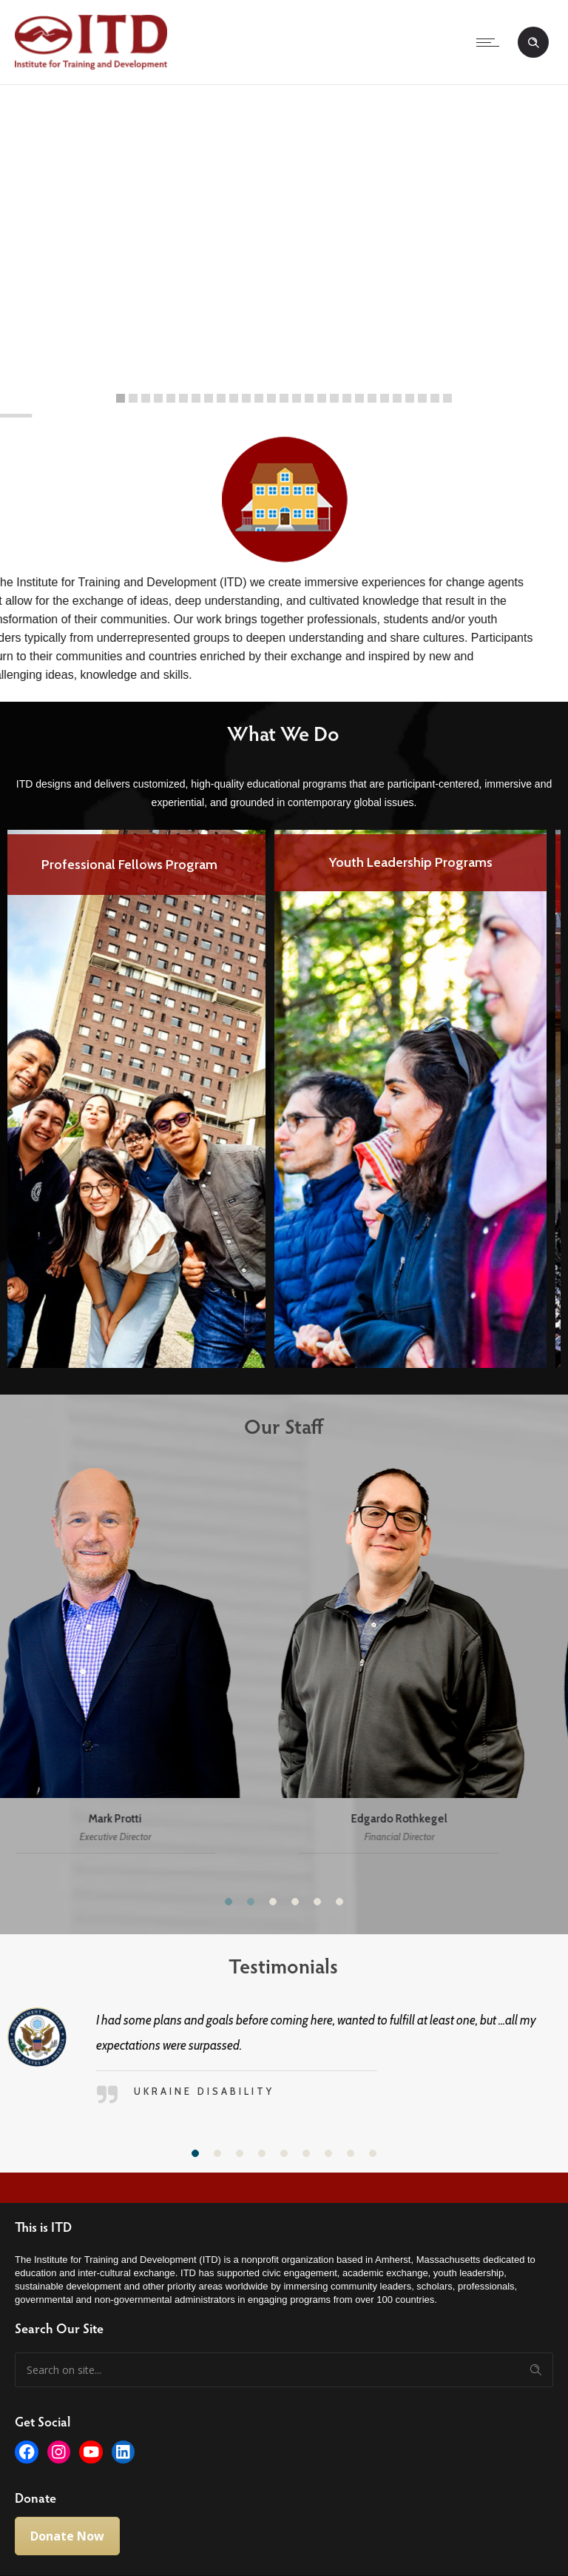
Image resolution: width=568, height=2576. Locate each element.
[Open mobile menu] (491, 42)
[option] (143, 1088)
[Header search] (533, 43)
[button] (228, 1901)
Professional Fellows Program (143, 864)
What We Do (271, 733)
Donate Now (67, 2536)
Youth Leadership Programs (425, 862)
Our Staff (271, 1426)
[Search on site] (284, 2369)
